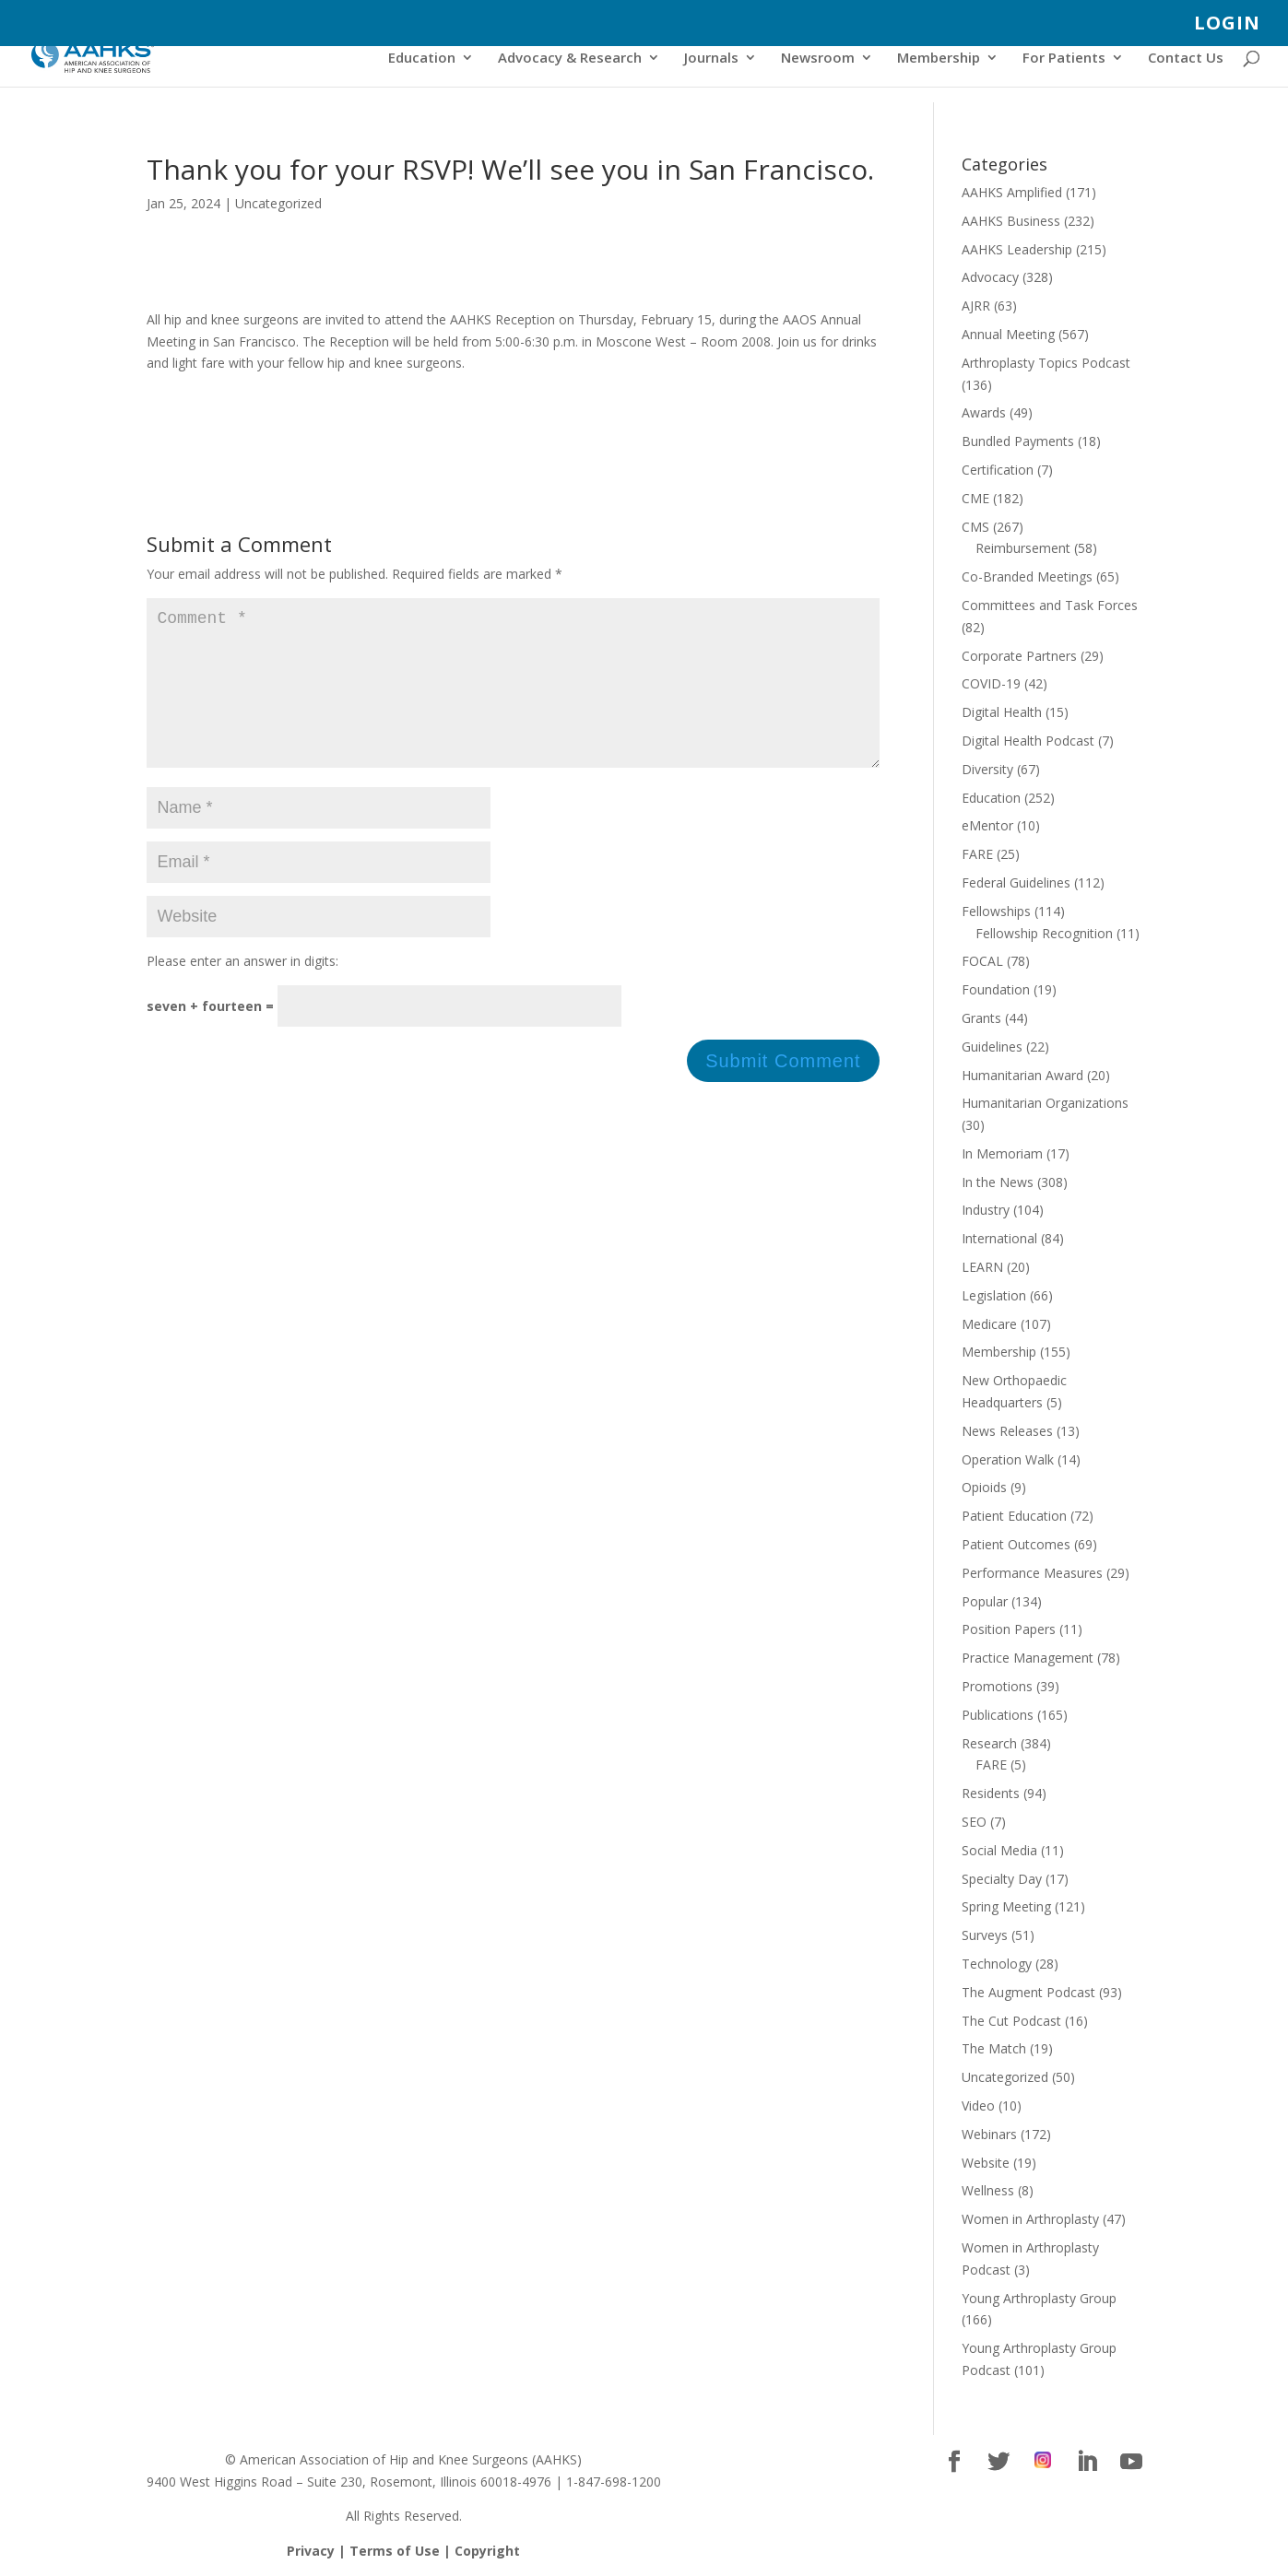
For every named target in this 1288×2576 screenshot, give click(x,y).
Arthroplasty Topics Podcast (1046, 362)
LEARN (982, 1267)
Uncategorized (278, 203)
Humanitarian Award (1022, 1075)
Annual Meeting (1008, 334)
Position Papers (1009, 1629)
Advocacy (990, 277)
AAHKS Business (1011, 220)
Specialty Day (1002, 1879)
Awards (984, 412)
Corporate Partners (1019, 656)
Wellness (988, 2190)
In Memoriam (1002, 1153)
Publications (998, 1714)
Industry (986, 1209)
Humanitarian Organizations (1045, 1103)
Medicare (989, 1324)
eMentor (987, 825)
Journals (711, 58)
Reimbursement (1022, 548)
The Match (994, 2048)
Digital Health (1002, 712)
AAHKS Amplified (1012, 192)
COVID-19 (991, 683)
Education (421, 58)
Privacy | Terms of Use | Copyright (403, 2550)
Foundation (996, 989)
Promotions (997, 1686)
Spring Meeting (1006, 1906)
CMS (975, 526)
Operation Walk (1008, 1459)
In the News (998, 1182)
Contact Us (1185, 58)
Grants (981, 1018)
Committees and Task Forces (1050, 605)
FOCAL (982, 961)
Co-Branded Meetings (1027, 576)
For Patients (1063, 58)
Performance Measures (1032, 1573)
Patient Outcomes (1016, 1544)
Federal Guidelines (1016, 882)
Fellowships (996, 911)
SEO (974, 1821)
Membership (938, 58)
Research (989, 1743)
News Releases (1007, 1431)
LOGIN (1227, 24)
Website (986, 2162)
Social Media (999, 1850)
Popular (985, 1601)
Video (978, 2105)
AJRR (976, 305)
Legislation (994, 1295)
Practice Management (1027, 1657)
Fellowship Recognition (1044, 933)
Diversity (987, 769)
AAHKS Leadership (1017, 249)
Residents (991, 1793)
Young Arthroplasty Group (1039, 2298)
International (999, 1238)
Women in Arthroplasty (1030, 2219)
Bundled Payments (1018, 441)
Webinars (989, 2134)
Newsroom (818, 58)
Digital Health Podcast (1028, 740)
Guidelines (992, 1046)
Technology (997, 1963)
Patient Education (1014, 1515)
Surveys (985, 1935)
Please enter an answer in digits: (242, 990)
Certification (998, 469)
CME (975, 498)
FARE (977, 854)
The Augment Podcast (1028, 1992)
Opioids (984, 1487)
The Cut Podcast (1011, 2020)
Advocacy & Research (570, 58)
